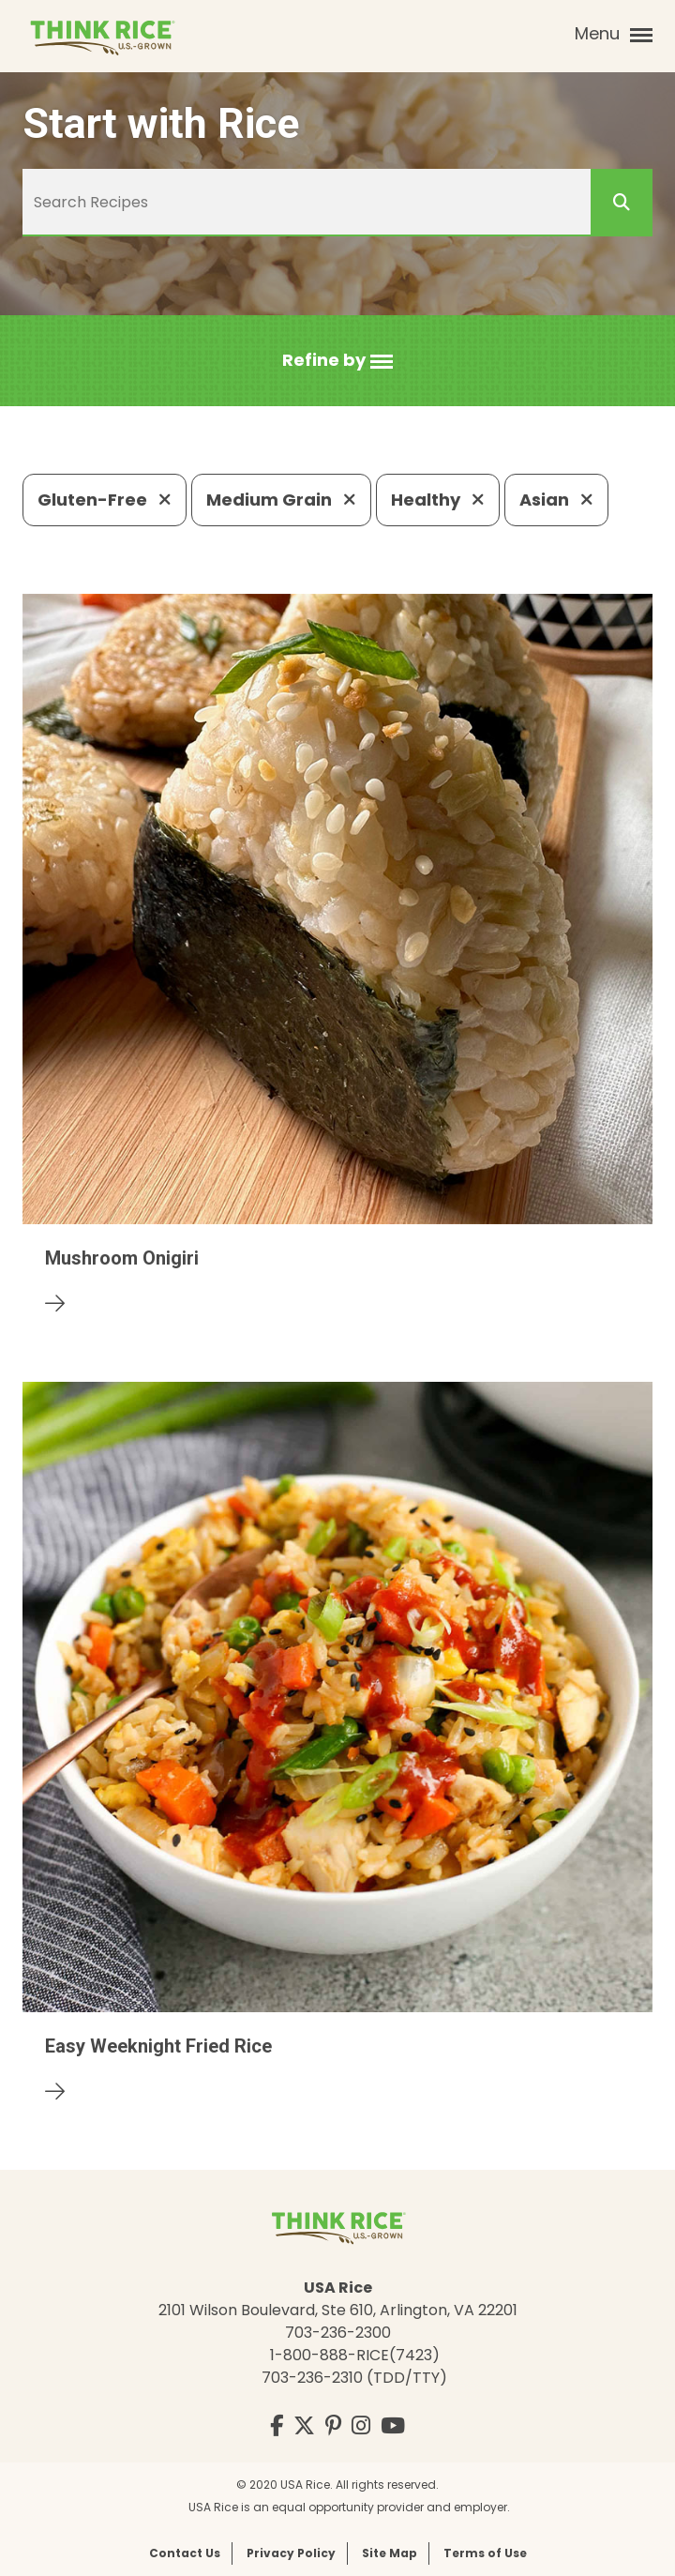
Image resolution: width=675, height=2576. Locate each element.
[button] (337, 360)
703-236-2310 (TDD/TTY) (354, 2377)
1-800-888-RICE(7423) (355, 2355)
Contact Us (184, 2553)
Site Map (389, 2553)
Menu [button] (613, 34)
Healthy (438, 499)
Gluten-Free (105, 499)
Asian (556, 499)
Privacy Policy (291, 2553)
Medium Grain (281, 499)
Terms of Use (485, 2553)
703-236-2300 (338, 2332)
